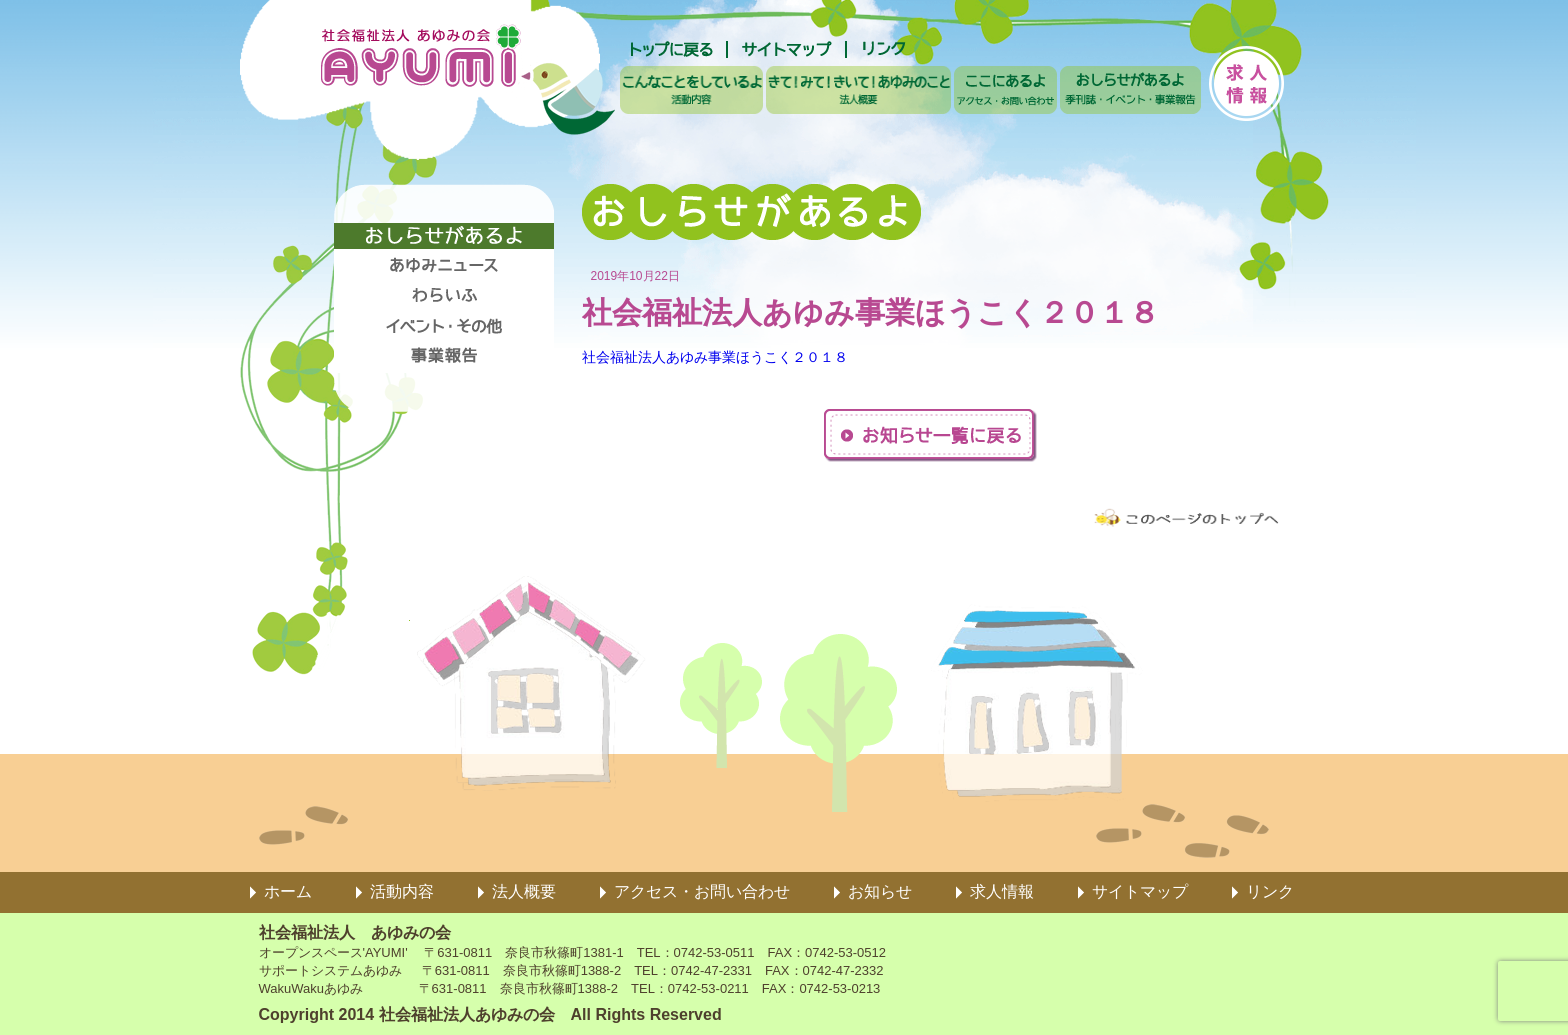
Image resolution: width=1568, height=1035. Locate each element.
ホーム (288, 891)
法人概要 (524, 891)
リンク (1270, 891)
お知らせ (880, 891)
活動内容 (402, 891)
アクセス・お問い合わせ (702, 891)
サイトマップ (1140, 891)
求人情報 (1002, 891)
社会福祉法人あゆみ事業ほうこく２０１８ (715, 357)
